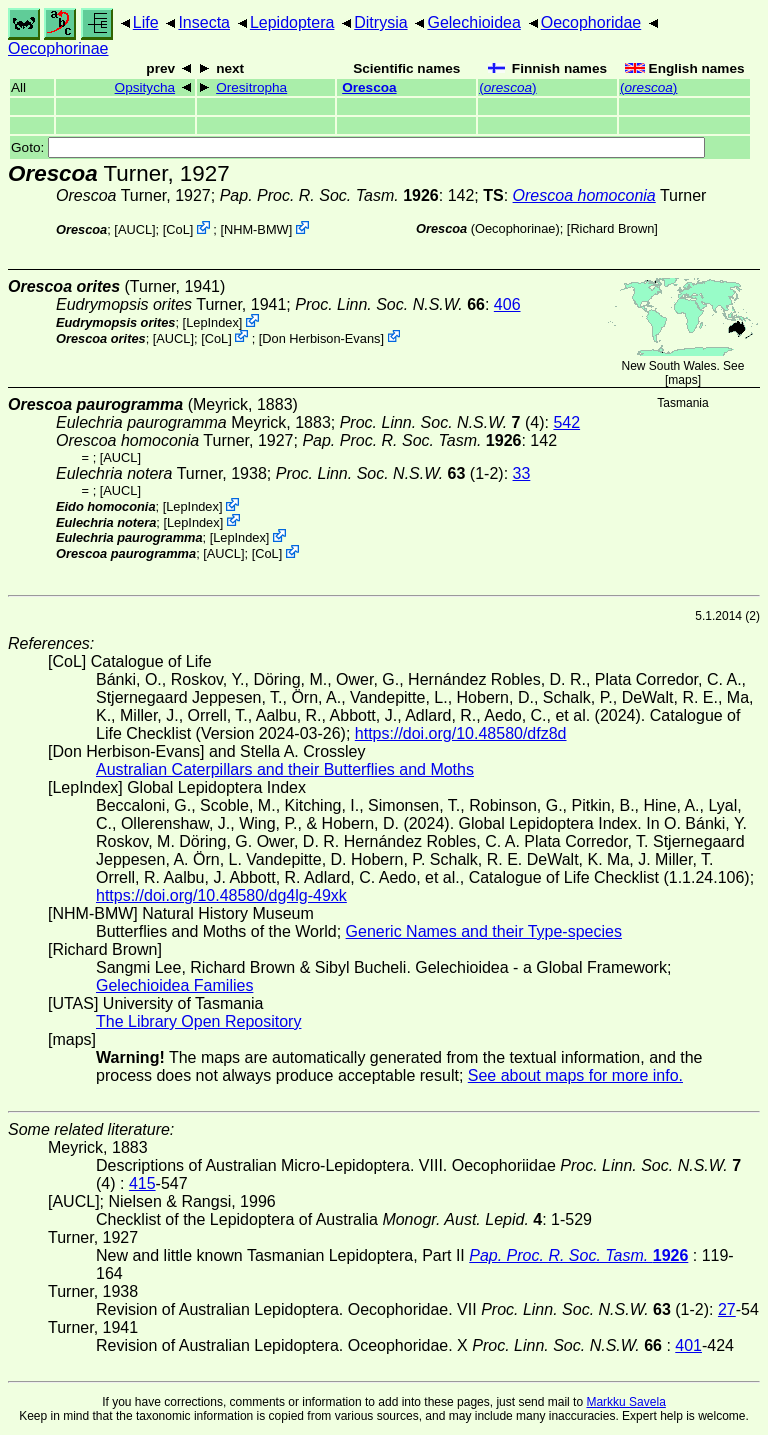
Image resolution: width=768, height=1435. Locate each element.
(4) (442, 422)
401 (688, 1345)
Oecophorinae (58, 48)
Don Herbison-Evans (321, 337)
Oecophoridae (591, 22)
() (507, 87)
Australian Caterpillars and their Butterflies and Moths (285, 769)
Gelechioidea (473, 22)
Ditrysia (380, 22)
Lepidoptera (292, 22)
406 (507, 304)
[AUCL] (134, 229)
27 (727, 1309)
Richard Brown (612, 228)
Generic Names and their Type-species (484, 931)
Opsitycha (145, 87)
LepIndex (212, 322)
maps (682, 380)
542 (566, 422)
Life (146, 22)
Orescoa (369, 87)
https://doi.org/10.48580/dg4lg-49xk (221, 895)
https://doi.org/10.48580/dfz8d (461, 733)
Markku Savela (625, 1402)
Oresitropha (251, 87)
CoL (177, 229)
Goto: (358, 147)
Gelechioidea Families (174, 985)
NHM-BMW (256, 229)
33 (522, 473)
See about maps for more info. (575, 1075)
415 (142, 1183)
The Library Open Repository (198, 1021)
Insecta (204, 22)
